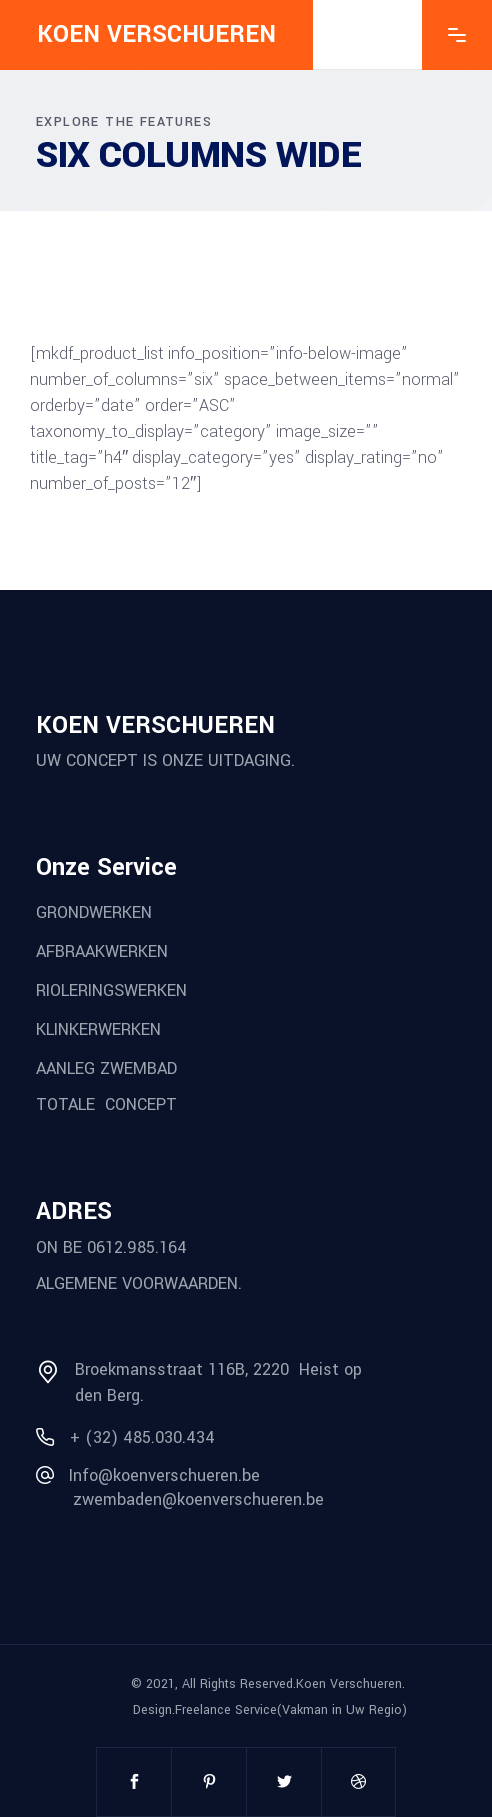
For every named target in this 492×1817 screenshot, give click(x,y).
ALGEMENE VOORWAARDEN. (139, 1283)
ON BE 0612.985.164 (111, 1246)
